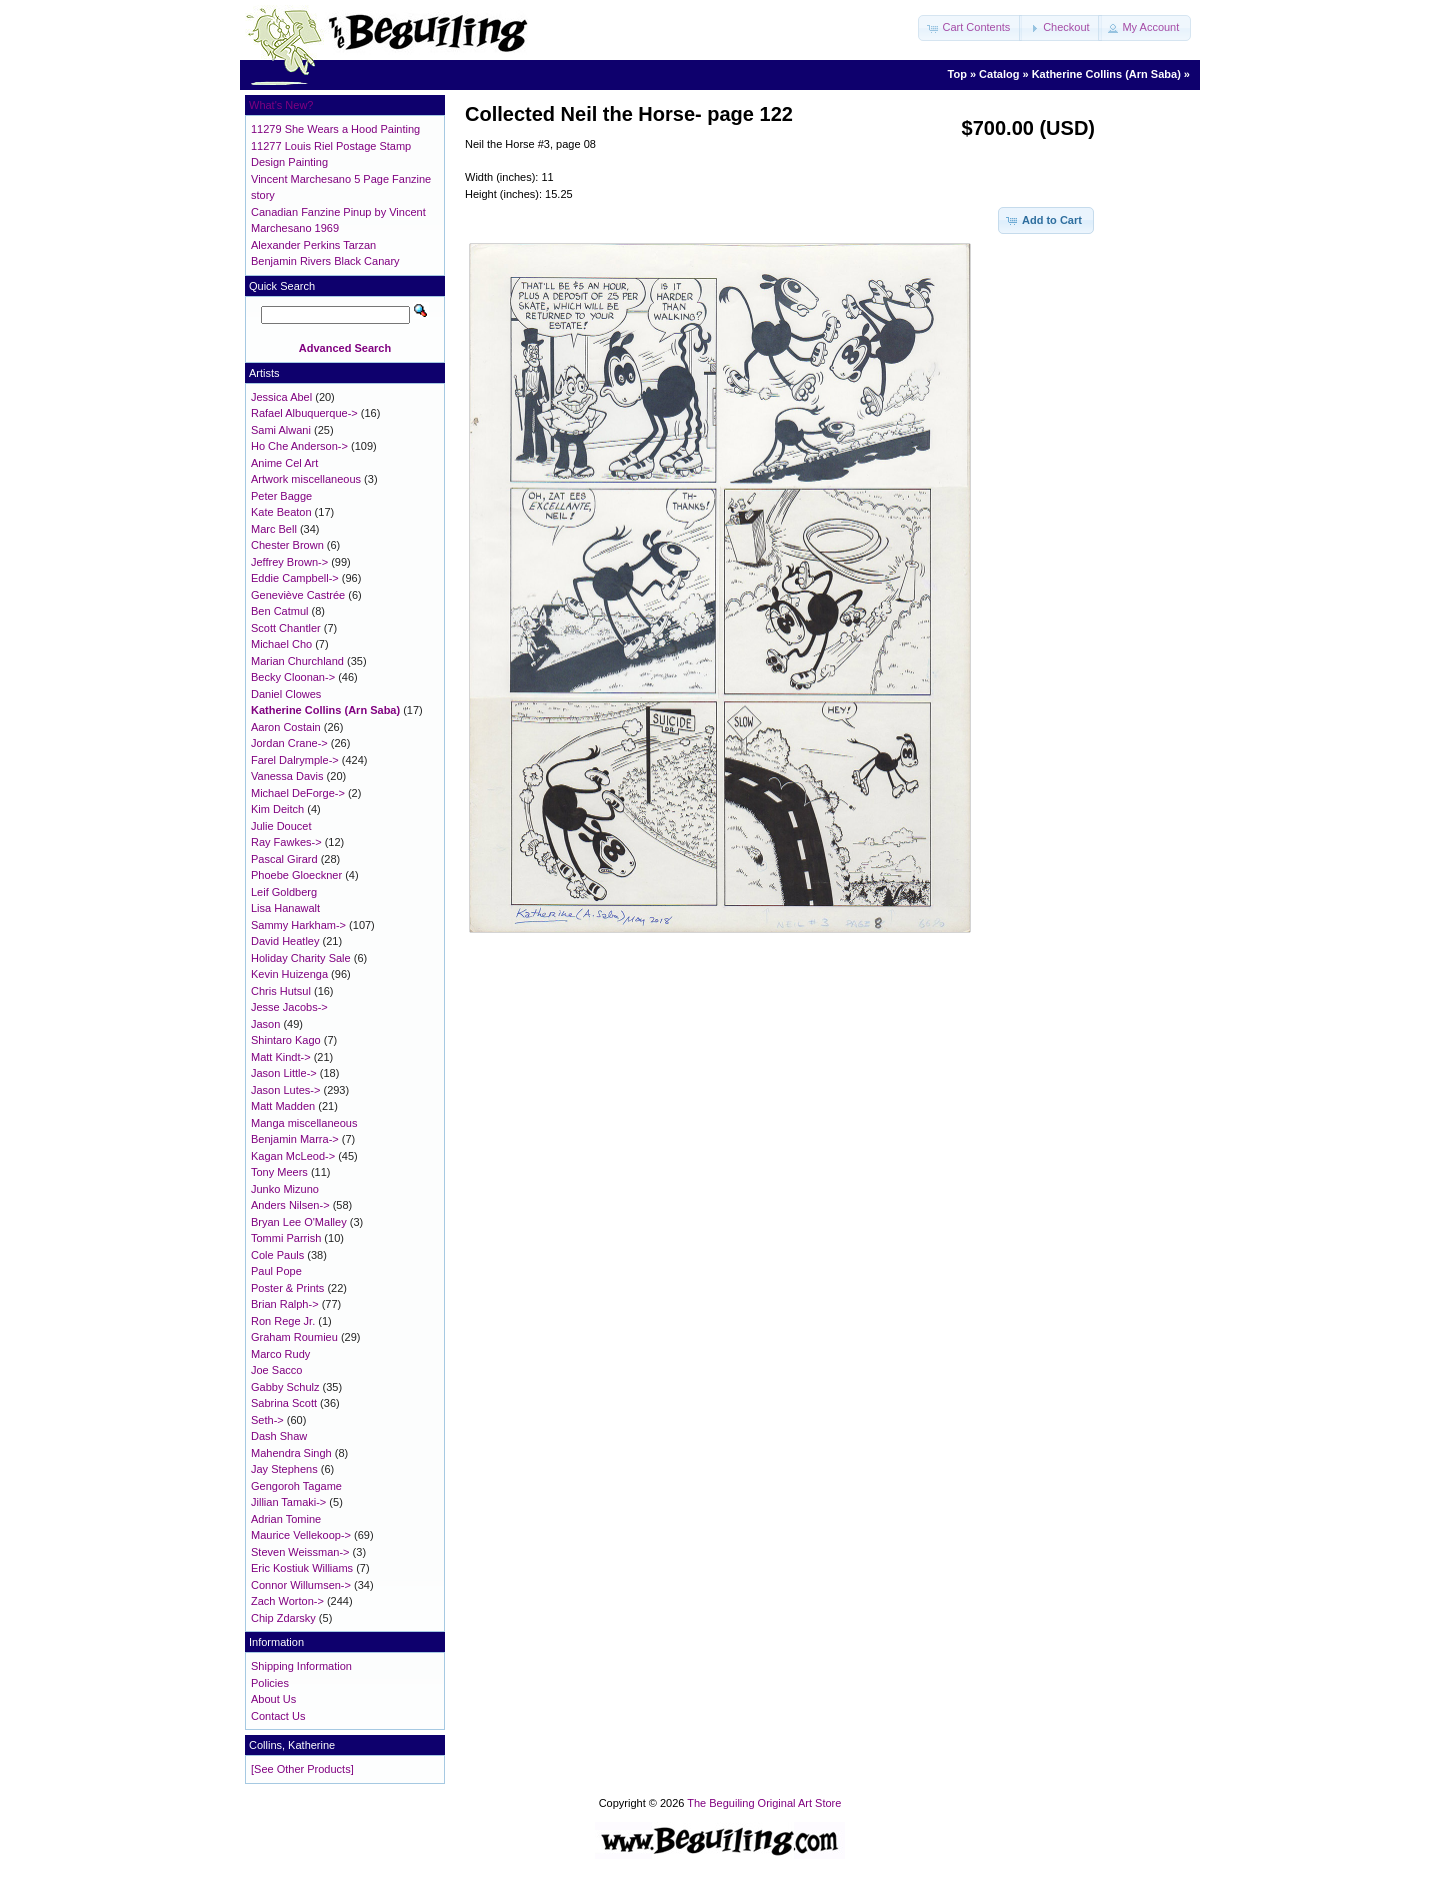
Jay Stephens (284, 1469)
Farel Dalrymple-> (295, 760)
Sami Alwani (281, 430)
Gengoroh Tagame (296, 1486)
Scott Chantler (286, 628)
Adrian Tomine (286, 1519)
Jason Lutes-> (285, 1090)
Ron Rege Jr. (283, 1321)
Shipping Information (301, 1666)
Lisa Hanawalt (285, 908)
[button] (970, 28)
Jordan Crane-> (289, 743)
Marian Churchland (297, 661)
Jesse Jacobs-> (289, 1007)
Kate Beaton (281, 512)
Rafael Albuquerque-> (304, 413)
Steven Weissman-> (300, 1552)
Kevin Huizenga (289, 974)
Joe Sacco (276, 1370)
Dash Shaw (279, 1436)
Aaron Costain (286, 727)
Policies (270, 1683)
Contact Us (278, 1716)
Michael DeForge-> (298, 793)
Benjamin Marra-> (295, 1139)
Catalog (999, 74)
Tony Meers (279, 1172)
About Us (273, 1699)
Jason (265, 1024)
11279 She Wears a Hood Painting (335, 129)
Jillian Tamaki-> (288, 1502)
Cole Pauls (277, 1255)
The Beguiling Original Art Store (764, 1803)
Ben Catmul (279, 611)
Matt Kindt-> (281, 1057)
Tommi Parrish (286, 1238)
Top (957, 74)
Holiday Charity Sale (301, 958)
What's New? (281, 105)
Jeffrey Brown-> (289, 562)
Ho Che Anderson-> (299, 446)
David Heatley (285, 941)
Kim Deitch (277, 809)
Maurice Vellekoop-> (301, 1535)
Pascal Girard (284, 859)
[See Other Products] (302, 1769)
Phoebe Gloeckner (296, 875)
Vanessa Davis (287, 776)
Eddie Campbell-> (295, 578)
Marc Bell (274, 529)
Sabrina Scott (284, 1403)
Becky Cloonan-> (293, 677)
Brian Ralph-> (285, 1304)
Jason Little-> (284, 1073)
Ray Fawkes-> (286, 842)
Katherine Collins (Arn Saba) (1106, 74)
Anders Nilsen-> (290, 1205)
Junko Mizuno (285, 1189)
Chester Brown (287, 545)
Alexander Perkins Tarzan (313, 245)
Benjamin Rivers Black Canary (325, 261)
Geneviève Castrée (298, 595)
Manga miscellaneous (304, 1123)
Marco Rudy (280, 1354)
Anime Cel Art (284, 463)
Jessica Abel (281, 397)
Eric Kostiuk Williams (302, 1568)
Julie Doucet (281, 826)
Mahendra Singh (291, 1453)
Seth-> (267, 1420)
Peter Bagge (281, 496)
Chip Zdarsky (283, 1618)
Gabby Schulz (285, 1387)
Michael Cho (281, 644)
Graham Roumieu (294, 1337)
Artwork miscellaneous (306, 479)
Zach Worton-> (287, 1601)
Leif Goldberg (284, 892)
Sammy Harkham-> (298, 925)
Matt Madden (283, 1106)
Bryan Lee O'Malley (299, 1222)
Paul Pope (276, 1271)
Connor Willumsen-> (301, 1585)
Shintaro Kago (286, 1040)
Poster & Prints (287, 1288)
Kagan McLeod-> (293, 1156)
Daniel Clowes (286, 694)
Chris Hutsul (281, 991)
